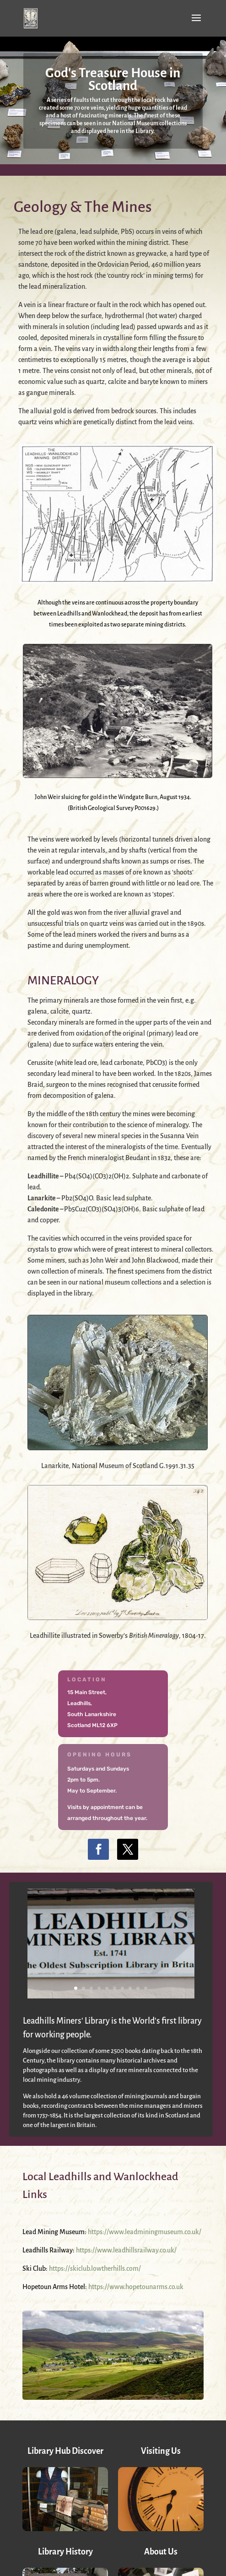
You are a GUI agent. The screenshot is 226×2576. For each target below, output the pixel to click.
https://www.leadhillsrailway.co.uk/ (126, 2250)
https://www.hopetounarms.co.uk (135, 2286)
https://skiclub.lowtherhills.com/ (95, 2268)
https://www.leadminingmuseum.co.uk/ (144, 2232)
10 (145, 1988)
